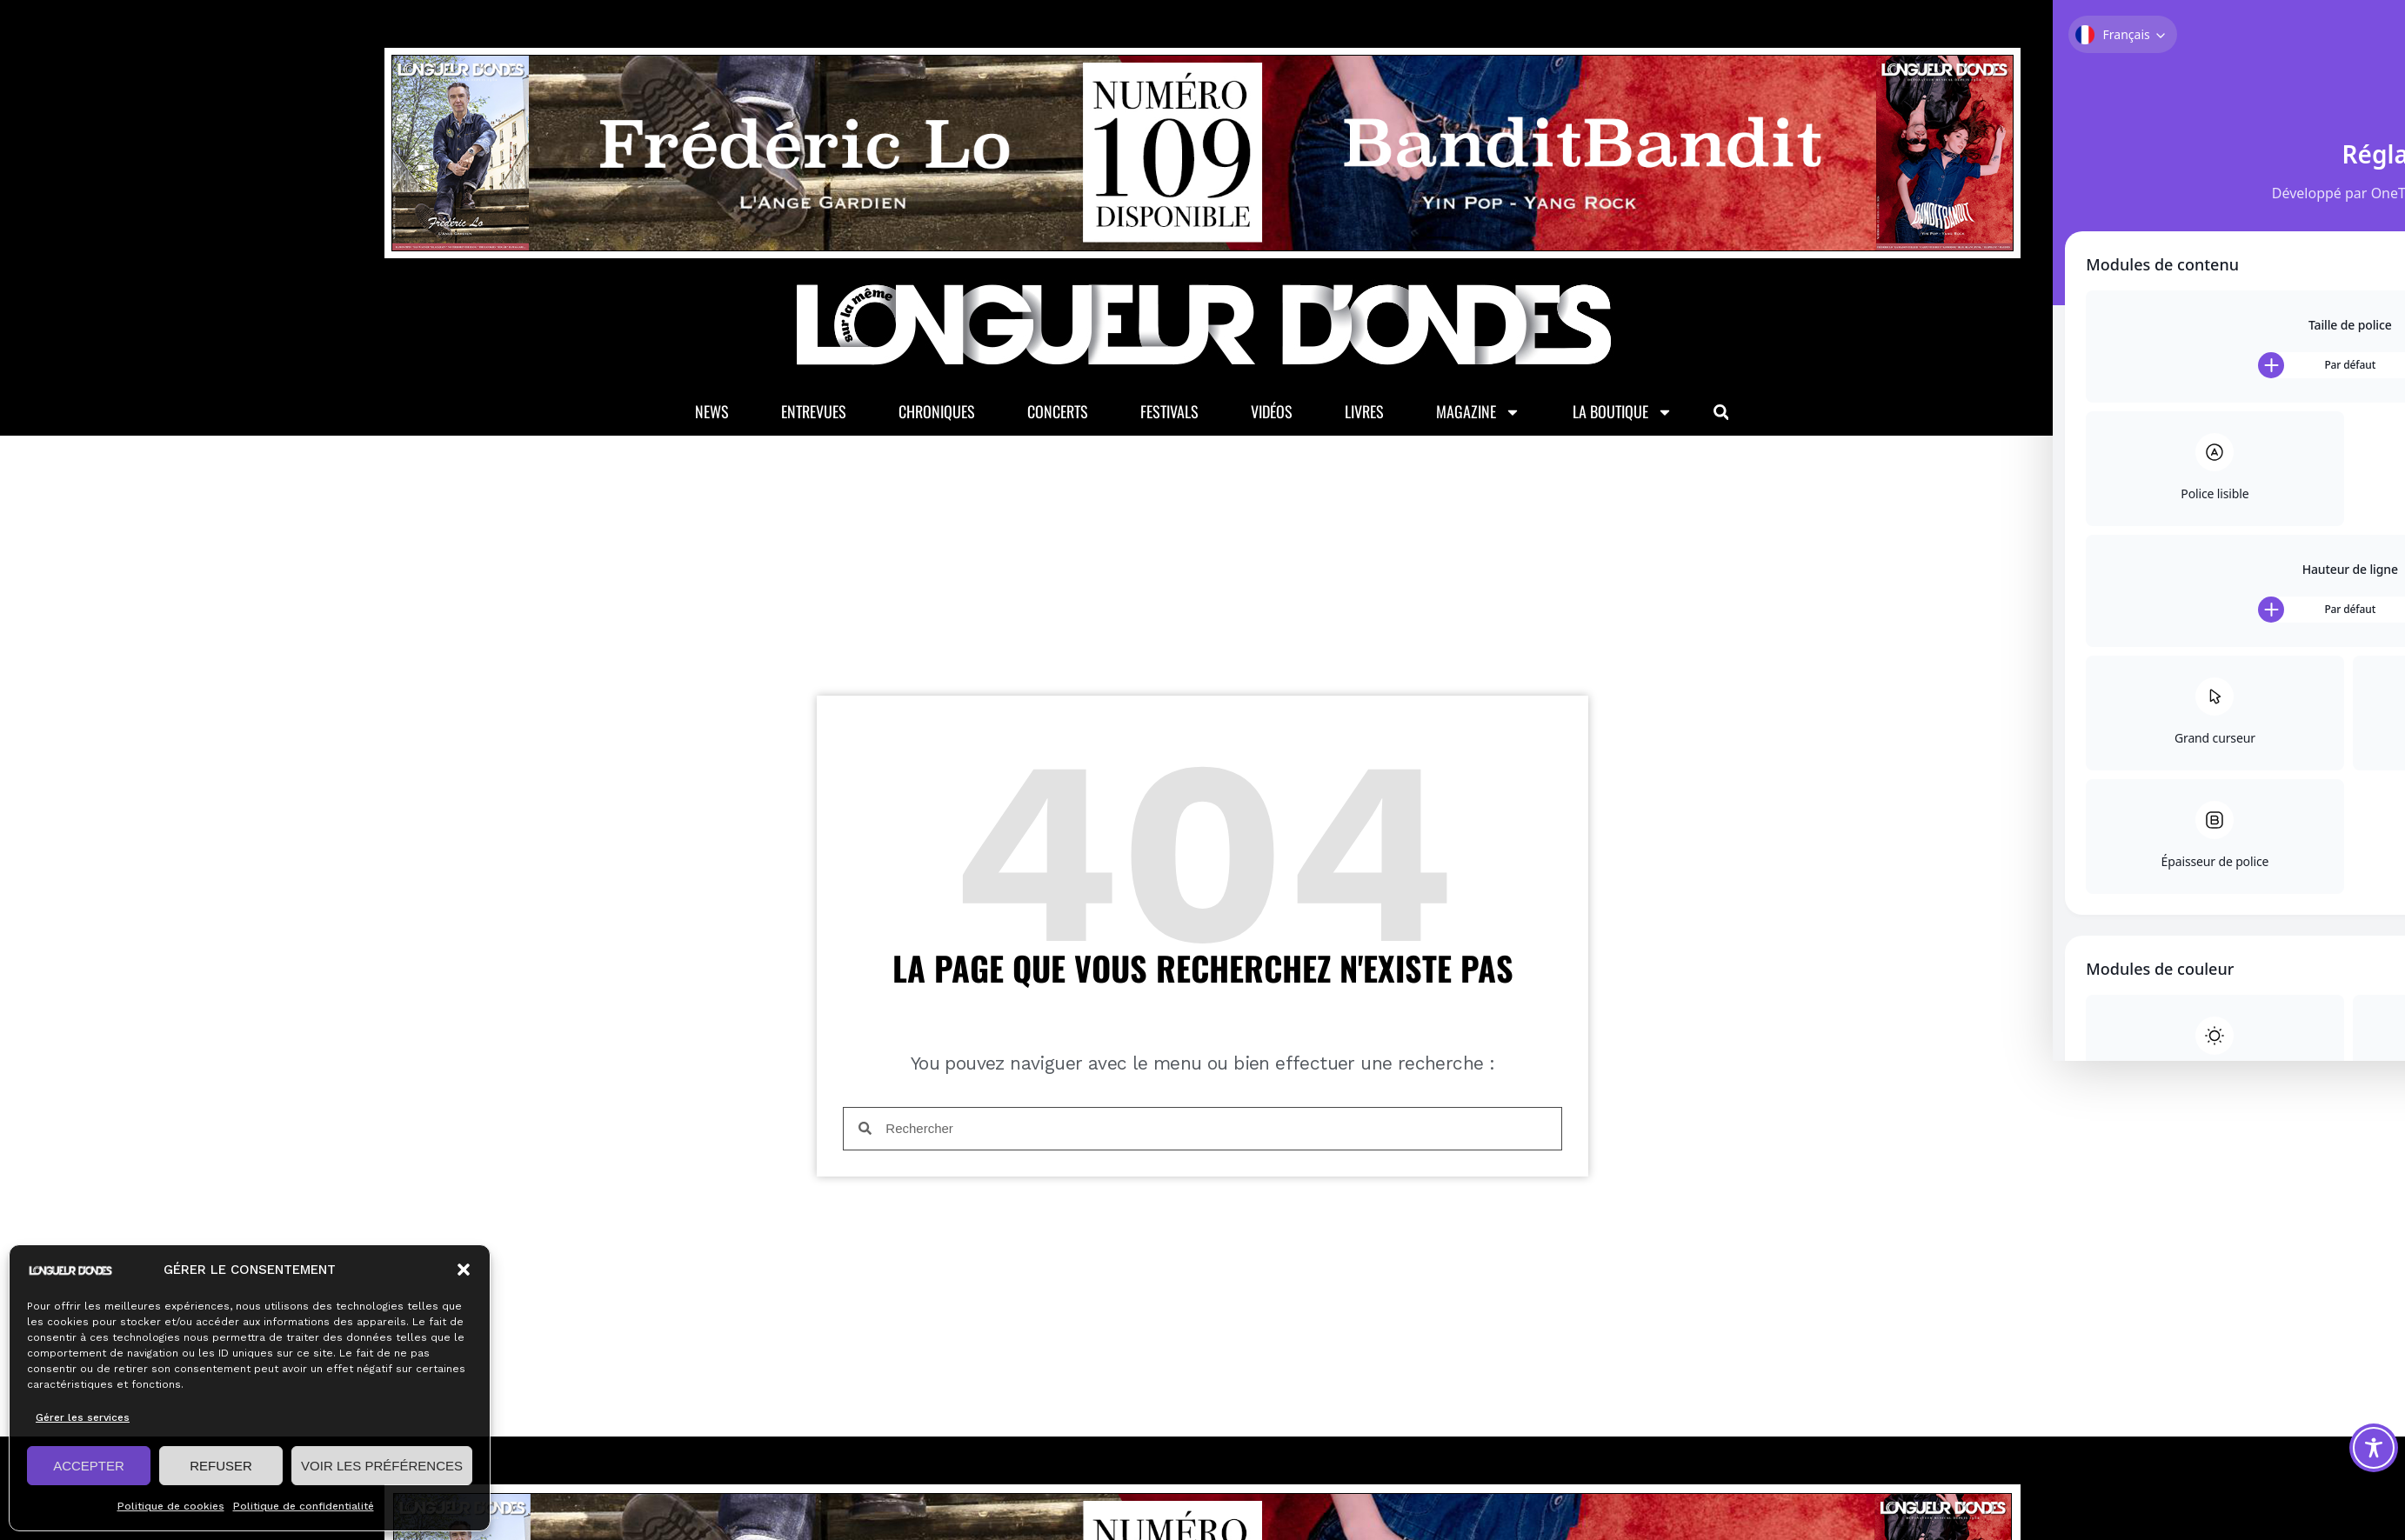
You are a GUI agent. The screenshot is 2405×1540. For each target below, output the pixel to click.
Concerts (1057, 414)
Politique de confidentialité (303, 1506)
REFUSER (221, 1465)
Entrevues (813, 414)
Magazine (1478, 414)
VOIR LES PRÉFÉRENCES (382, 1465)
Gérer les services (83, 1417)
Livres (1364, 414)
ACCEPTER (88, 1465)
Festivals (1169, 414)
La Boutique (1623, 414)
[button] (463, 1269)
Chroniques (937, 414)
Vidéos (1272, 414)
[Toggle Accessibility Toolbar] (2373, 1447)
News (712, 414)
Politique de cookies (170, 1506)
